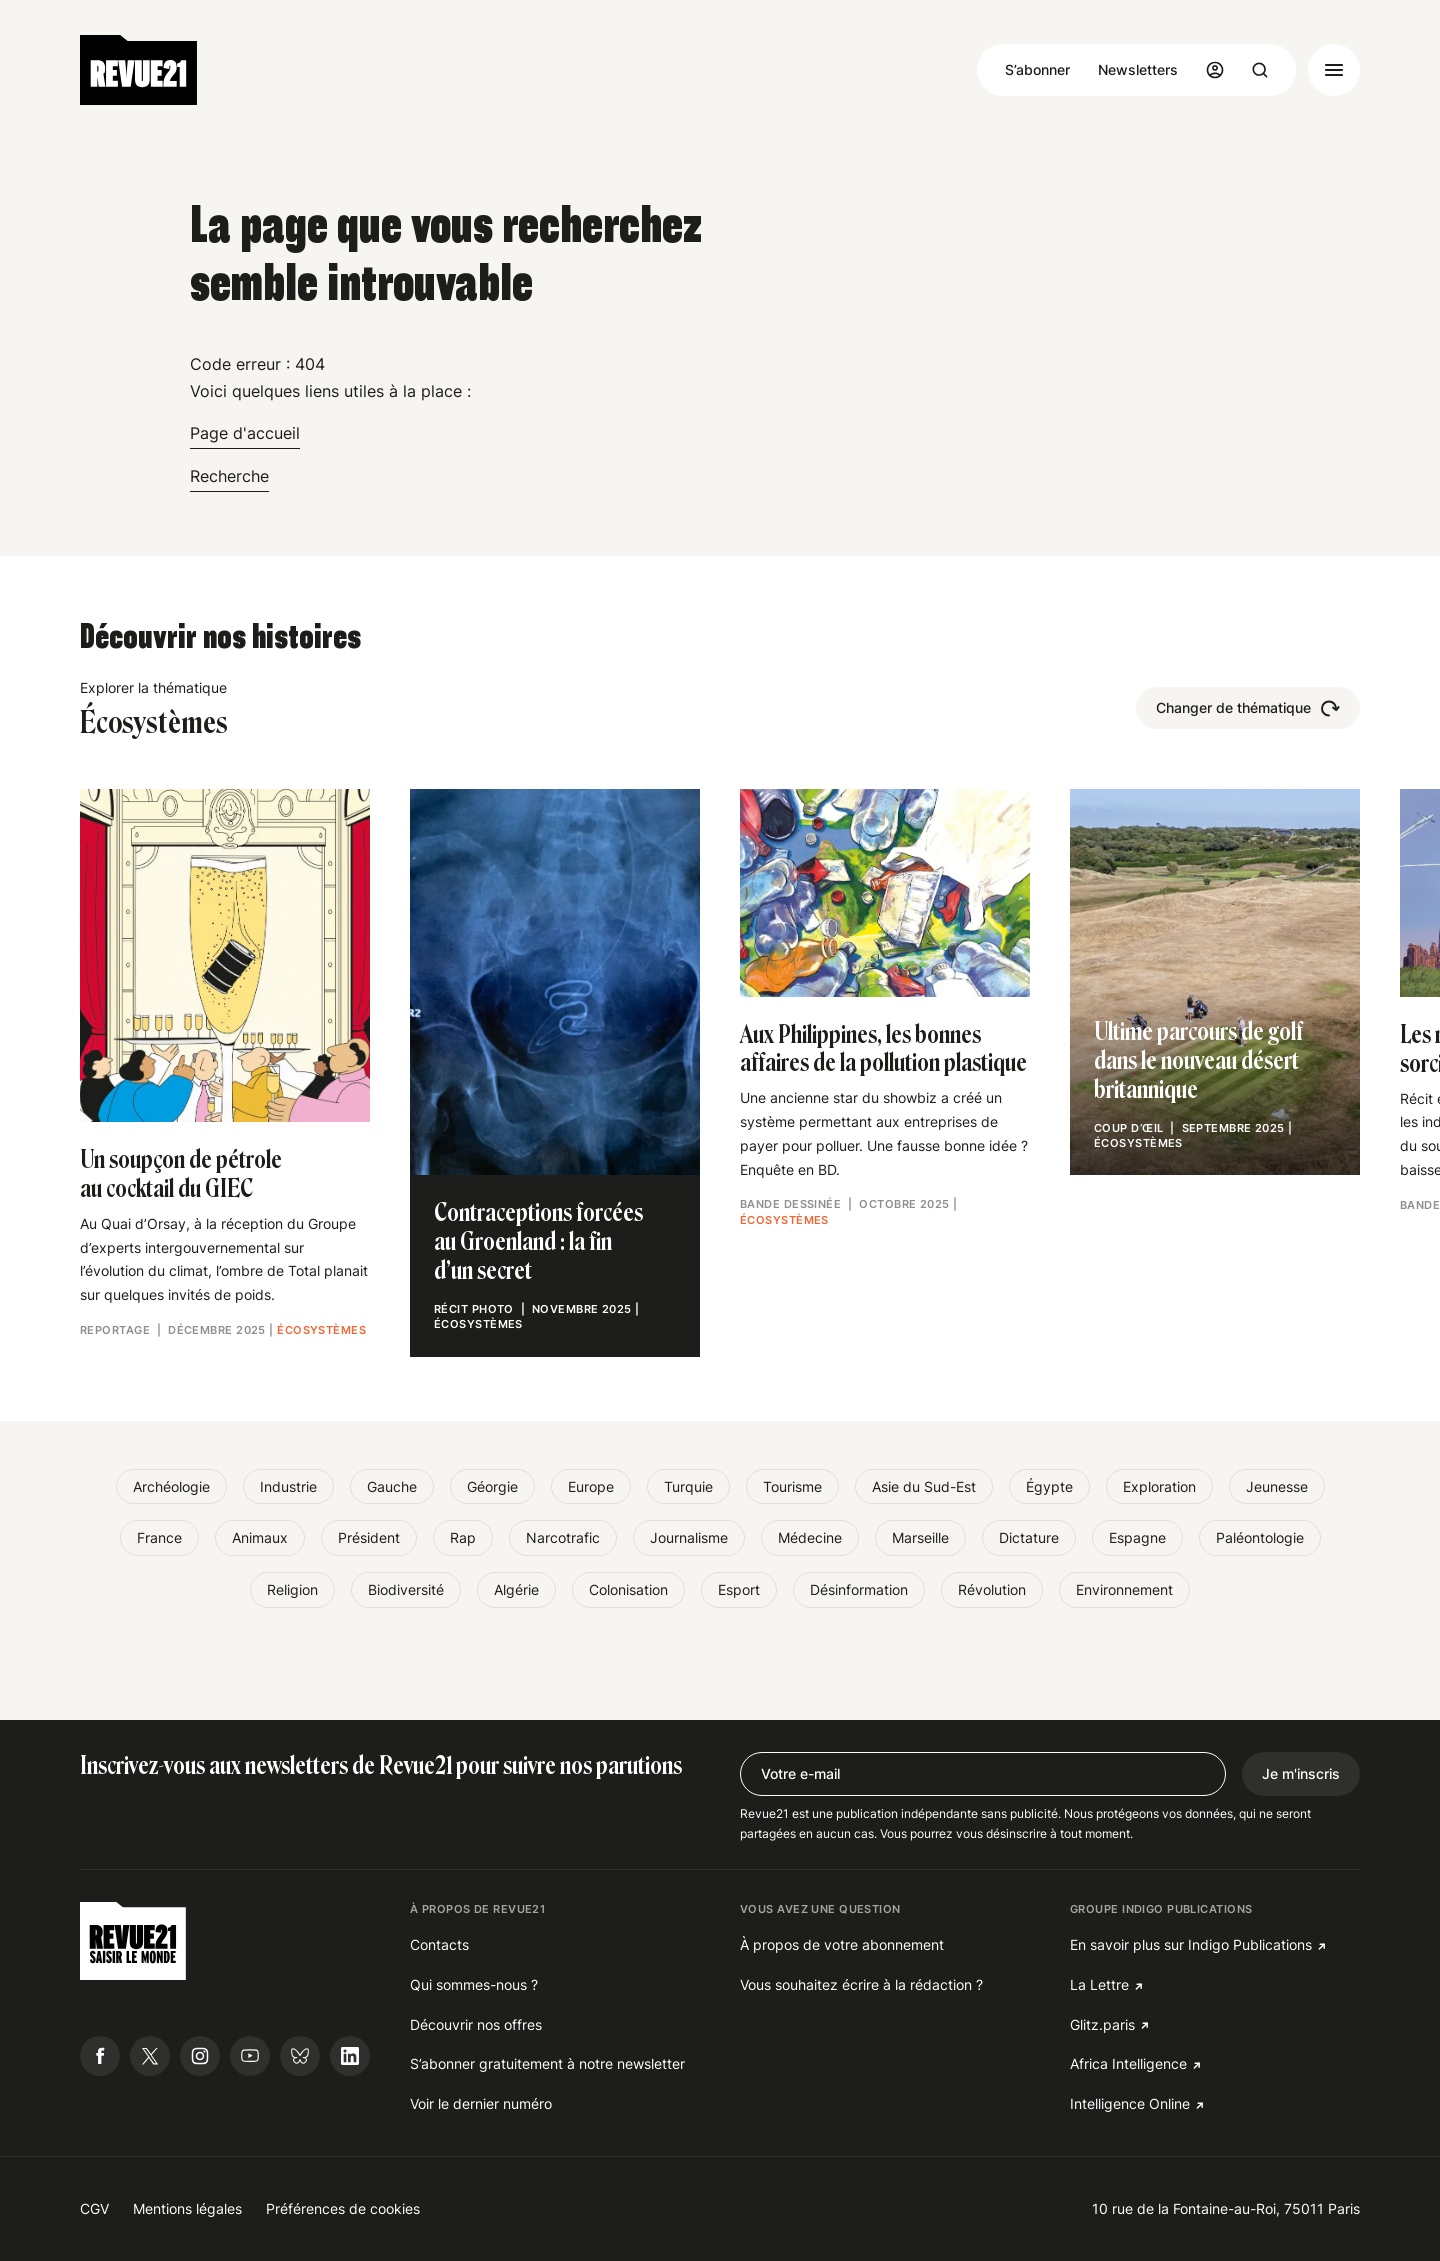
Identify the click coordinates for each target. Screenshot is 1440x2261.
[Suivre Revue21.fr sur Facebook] (100, 2056)
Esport (739, 1589)
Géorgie (492, 1486)
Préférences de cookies (343, 2208)
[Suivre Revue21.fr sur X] (150, 2056)
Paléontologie (1260, 1537)
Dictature (1029, 1537)
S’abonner (1037, 69)
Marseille (920, 1537)
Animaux (260, 1537)
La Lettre (1099, 1984)
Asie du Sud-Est (924, 1486)
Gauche (392, 1486)
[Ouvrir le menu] (1334, 70)
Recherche (229, 476)
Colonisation (628, 1589)
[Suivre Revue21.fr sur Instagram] (200, 2056)
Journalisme (689, 1537)
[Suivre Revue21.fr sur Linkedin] (350, 2056)
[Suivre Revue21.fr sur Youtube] (250, 2056)
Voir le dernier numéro (481, 2103)
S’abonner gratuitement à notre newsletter (547, 2063)
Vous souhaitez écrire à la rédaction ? (861, 1984)
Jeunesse (1277, 1486)
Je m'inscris (1301, 1773)
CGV (94, 2208)
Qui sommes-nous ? (474, 1984)
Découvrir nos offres (476, 2024)
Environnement (1124, 1589)
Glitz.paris (1102, 2024)
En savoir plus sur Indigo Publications (1191, 1944)
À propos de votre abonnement (842, 1944)
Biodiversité (406, 1589)
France (159, 1537)
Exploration (1159, 1486)
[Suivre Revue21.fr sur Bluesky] (300, 2056)
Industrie (288, 1486)
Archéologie (171, 1486)
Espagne (1137, 1537)
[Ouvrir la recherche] (1260, 70)
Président (369, 1537)
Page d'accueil (245, 433)
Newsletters (1138, 69)
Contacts (439, 1944)
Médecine (810, 1537)
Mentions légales (187, 2208)
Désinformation (859, 1589)
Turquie (688, 1486)
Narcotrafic (563, 1537)
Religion (292, 1589)
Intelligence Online (1130, 2103)
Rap (463, 1537)
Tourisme (792, 1486)
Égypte (1049, 1486)
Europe (591, 1486)
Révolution (992, 1589)
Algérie (516, 1589)
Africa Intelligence (1128, 2063)
